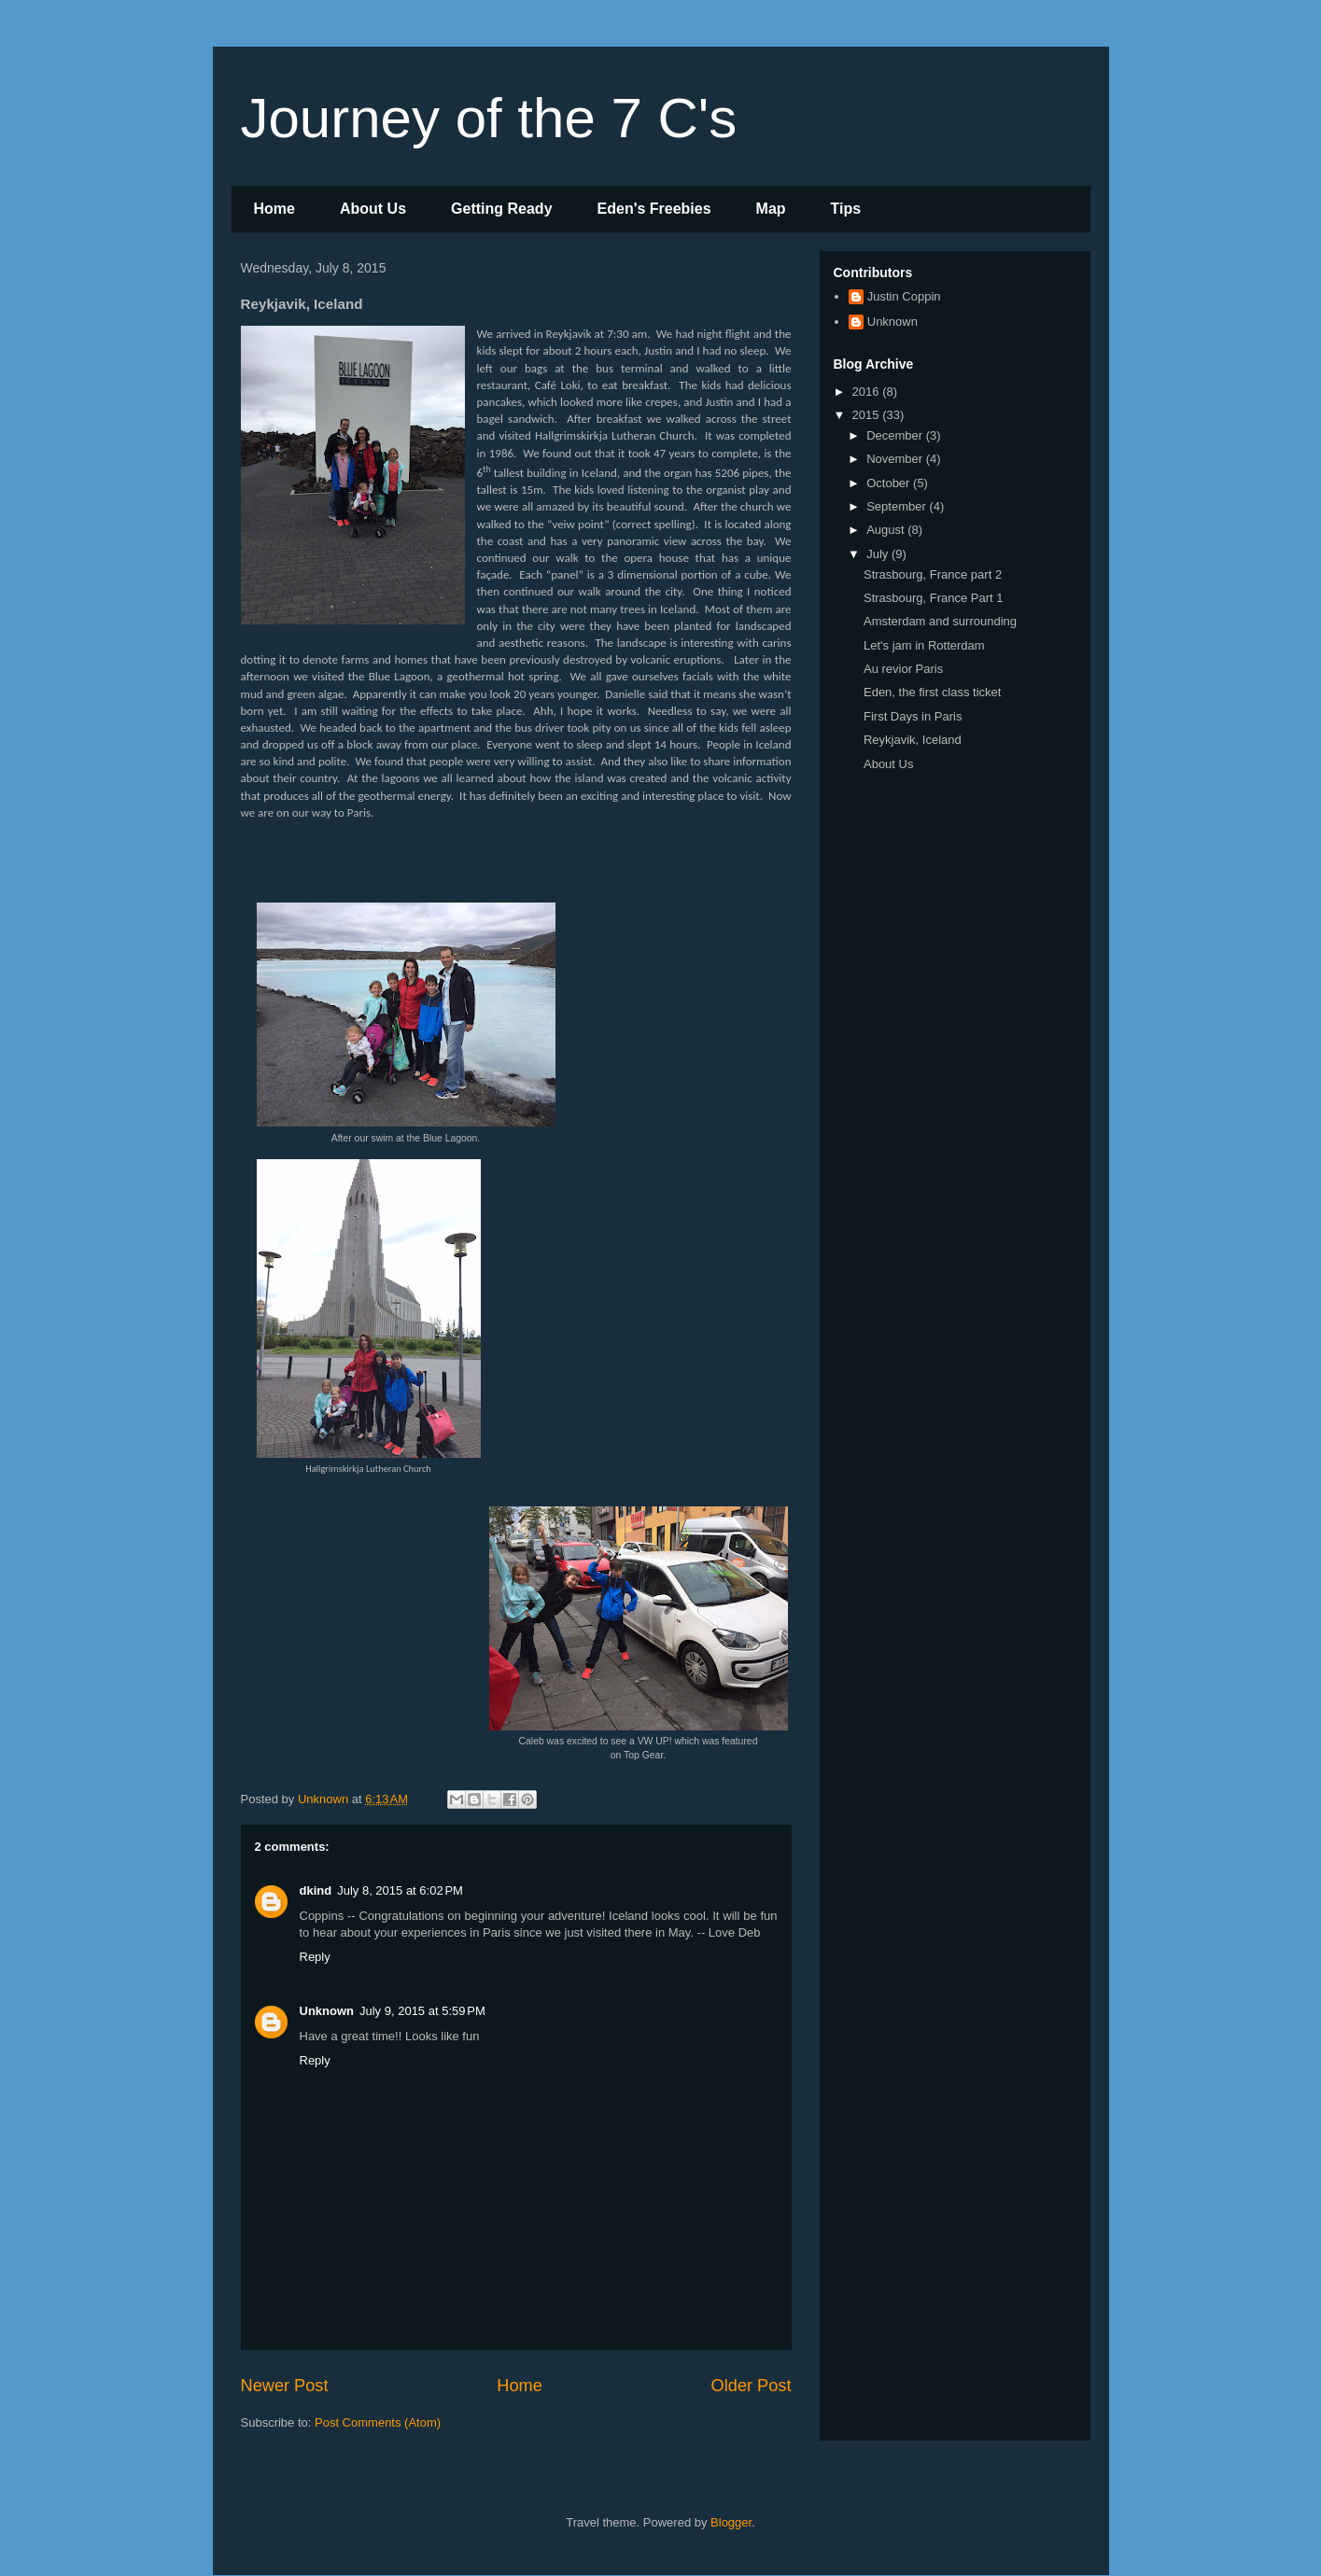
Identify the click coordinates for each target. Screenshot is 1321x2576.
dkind (316, 1890)
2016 (867, 392)
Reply (315, 1957)
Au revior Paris (903, 669)
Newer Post (285, 2385)
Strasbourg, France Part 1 (934, 598)
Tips (846, 209)
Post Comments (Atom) (378, 2422)
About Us (373, 209)
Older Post (751, 2385)
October (889, 483)
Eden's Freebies (654, 209)
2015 (867, 415)
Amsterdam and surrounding (940, 621)
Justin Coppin (904, 296)
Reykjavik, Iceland (913, 740)
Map (771, 209)
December (896, 435)
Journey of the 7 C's (489, 118)
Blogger (731, 2522)
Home (274, 209)
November (896, 459)
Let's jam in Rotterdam (924, 645)
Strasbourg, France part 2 (933, 574)
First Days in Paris (913, 716)
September (897, 506)
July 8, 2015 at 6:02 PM (400, 1890)
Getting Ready (501, 209)
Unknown (327, 2011)
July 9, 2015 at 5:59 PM (422, 2011)
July (879, 554)
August (886, 530)
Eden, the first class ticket (932, 692)
